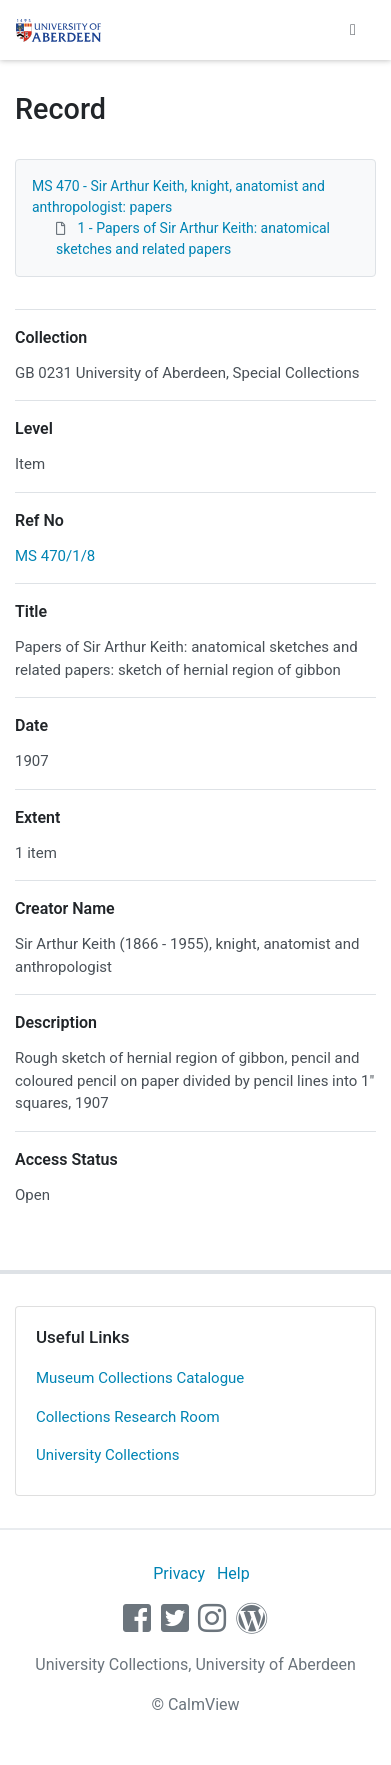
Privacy (179, 1573)
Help (233, 1573)
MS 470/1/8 (55, 556)
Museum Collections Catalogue (140, 1378)
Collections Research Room (128, 1417)
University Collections (108, 1455)
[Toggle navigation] (353, 30)
